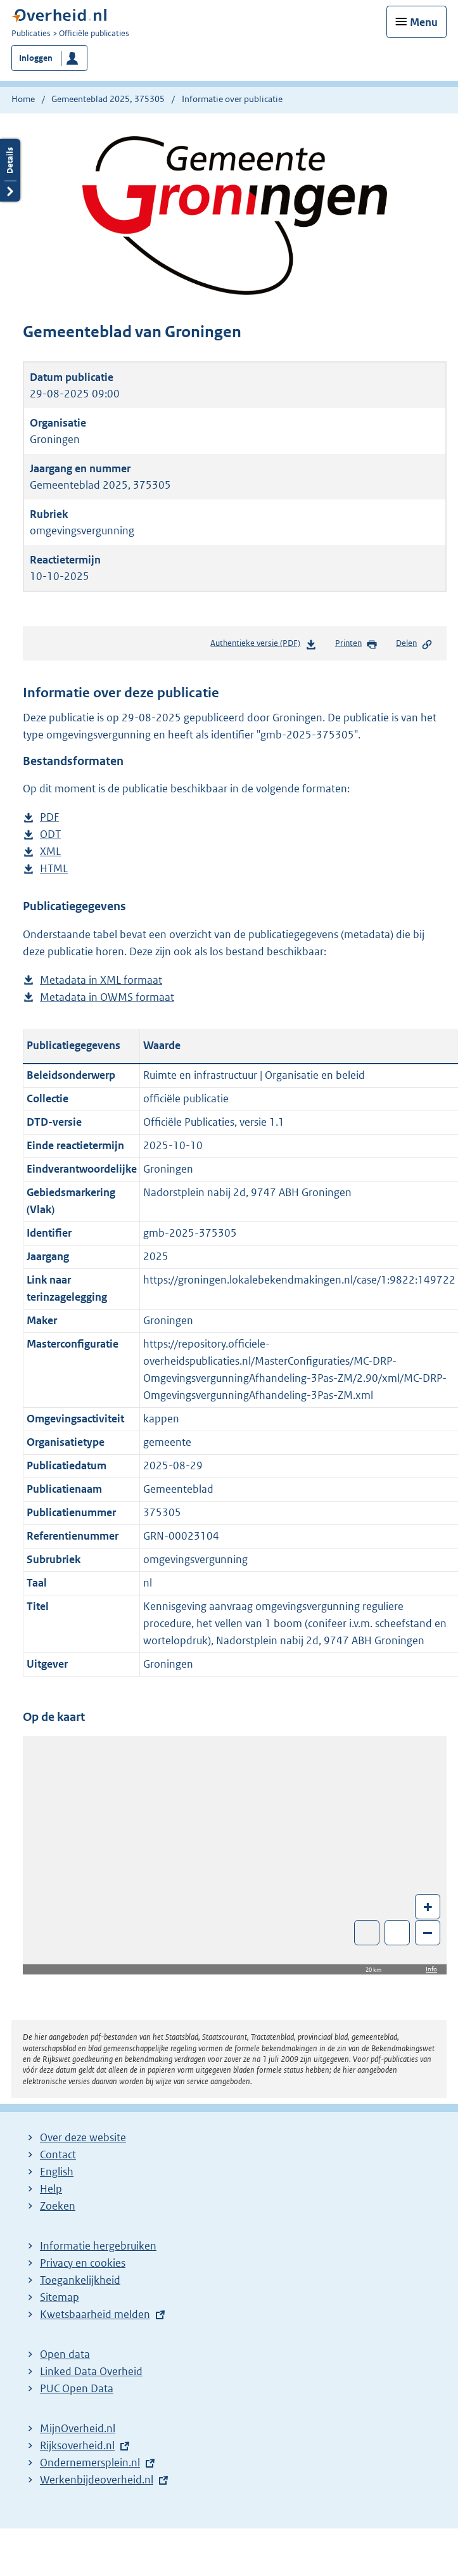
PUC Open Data (76, 2388)
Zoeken (57, 2206)
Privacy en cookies (82, 2263)
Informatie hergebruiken (98, 2246)
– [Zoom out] (428, 1932)
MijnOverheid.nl (77, 2428)
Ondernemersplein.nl (90, 2463)
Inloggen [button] (36, 58)
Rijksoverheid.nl (77, 2445)
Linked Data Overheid (91, 2371)
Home (23, 99)
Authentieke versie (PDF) (263, 645)
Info (431, 1969)
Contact (58, 2154)
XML (50, 851)
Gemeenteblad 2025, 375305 (108, 99)
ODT (50, 834)
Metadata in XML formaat (101, 980)
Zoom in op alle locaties (397, 1933)
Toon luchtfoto (367, 1932)
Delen (414, 644)
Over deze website (83, 2137)
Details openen (10, 184)
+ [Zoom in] (428, 1906)
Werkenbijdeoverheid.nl (96, 2480)
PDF (49, 817)
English (56, 2172)
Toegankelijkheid (80, 2280)
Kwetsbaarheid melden (95, 2314)
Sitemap (59, 2297)
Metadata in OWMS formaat (107, 997)
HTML (54, 868)
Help (51, 2189)
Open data (65, 2354)
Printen (356, 644)
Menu (424, 22)
